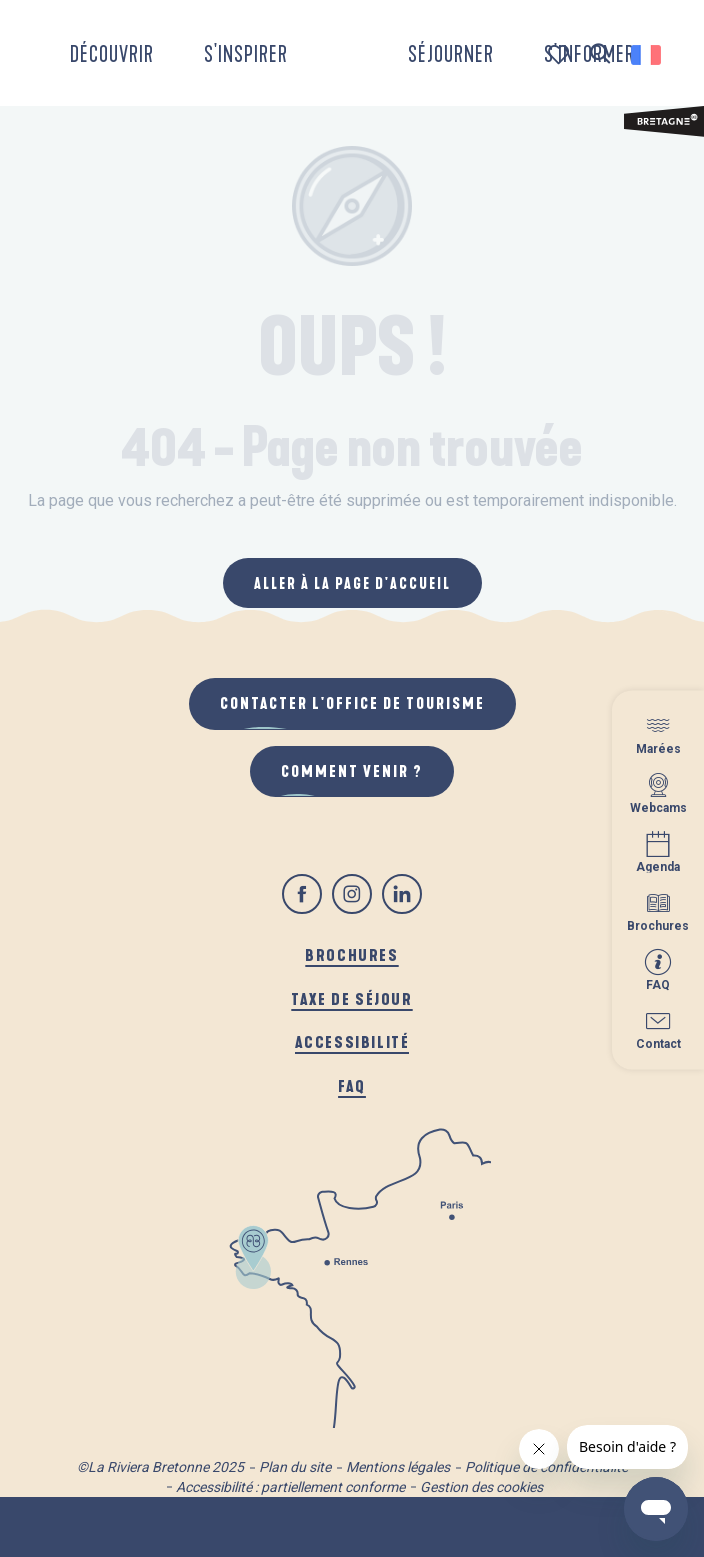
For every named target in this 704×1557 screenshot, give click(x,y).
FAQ (352, 1085)
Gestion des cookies (481, 1487)
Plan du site (295, 1467)
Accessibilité (352, 1041)
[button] (600, 54)
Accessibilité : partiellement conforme (290, 1487)
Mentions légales (398, 1467)
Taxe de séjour (351, 998)
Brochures (351, 954)
